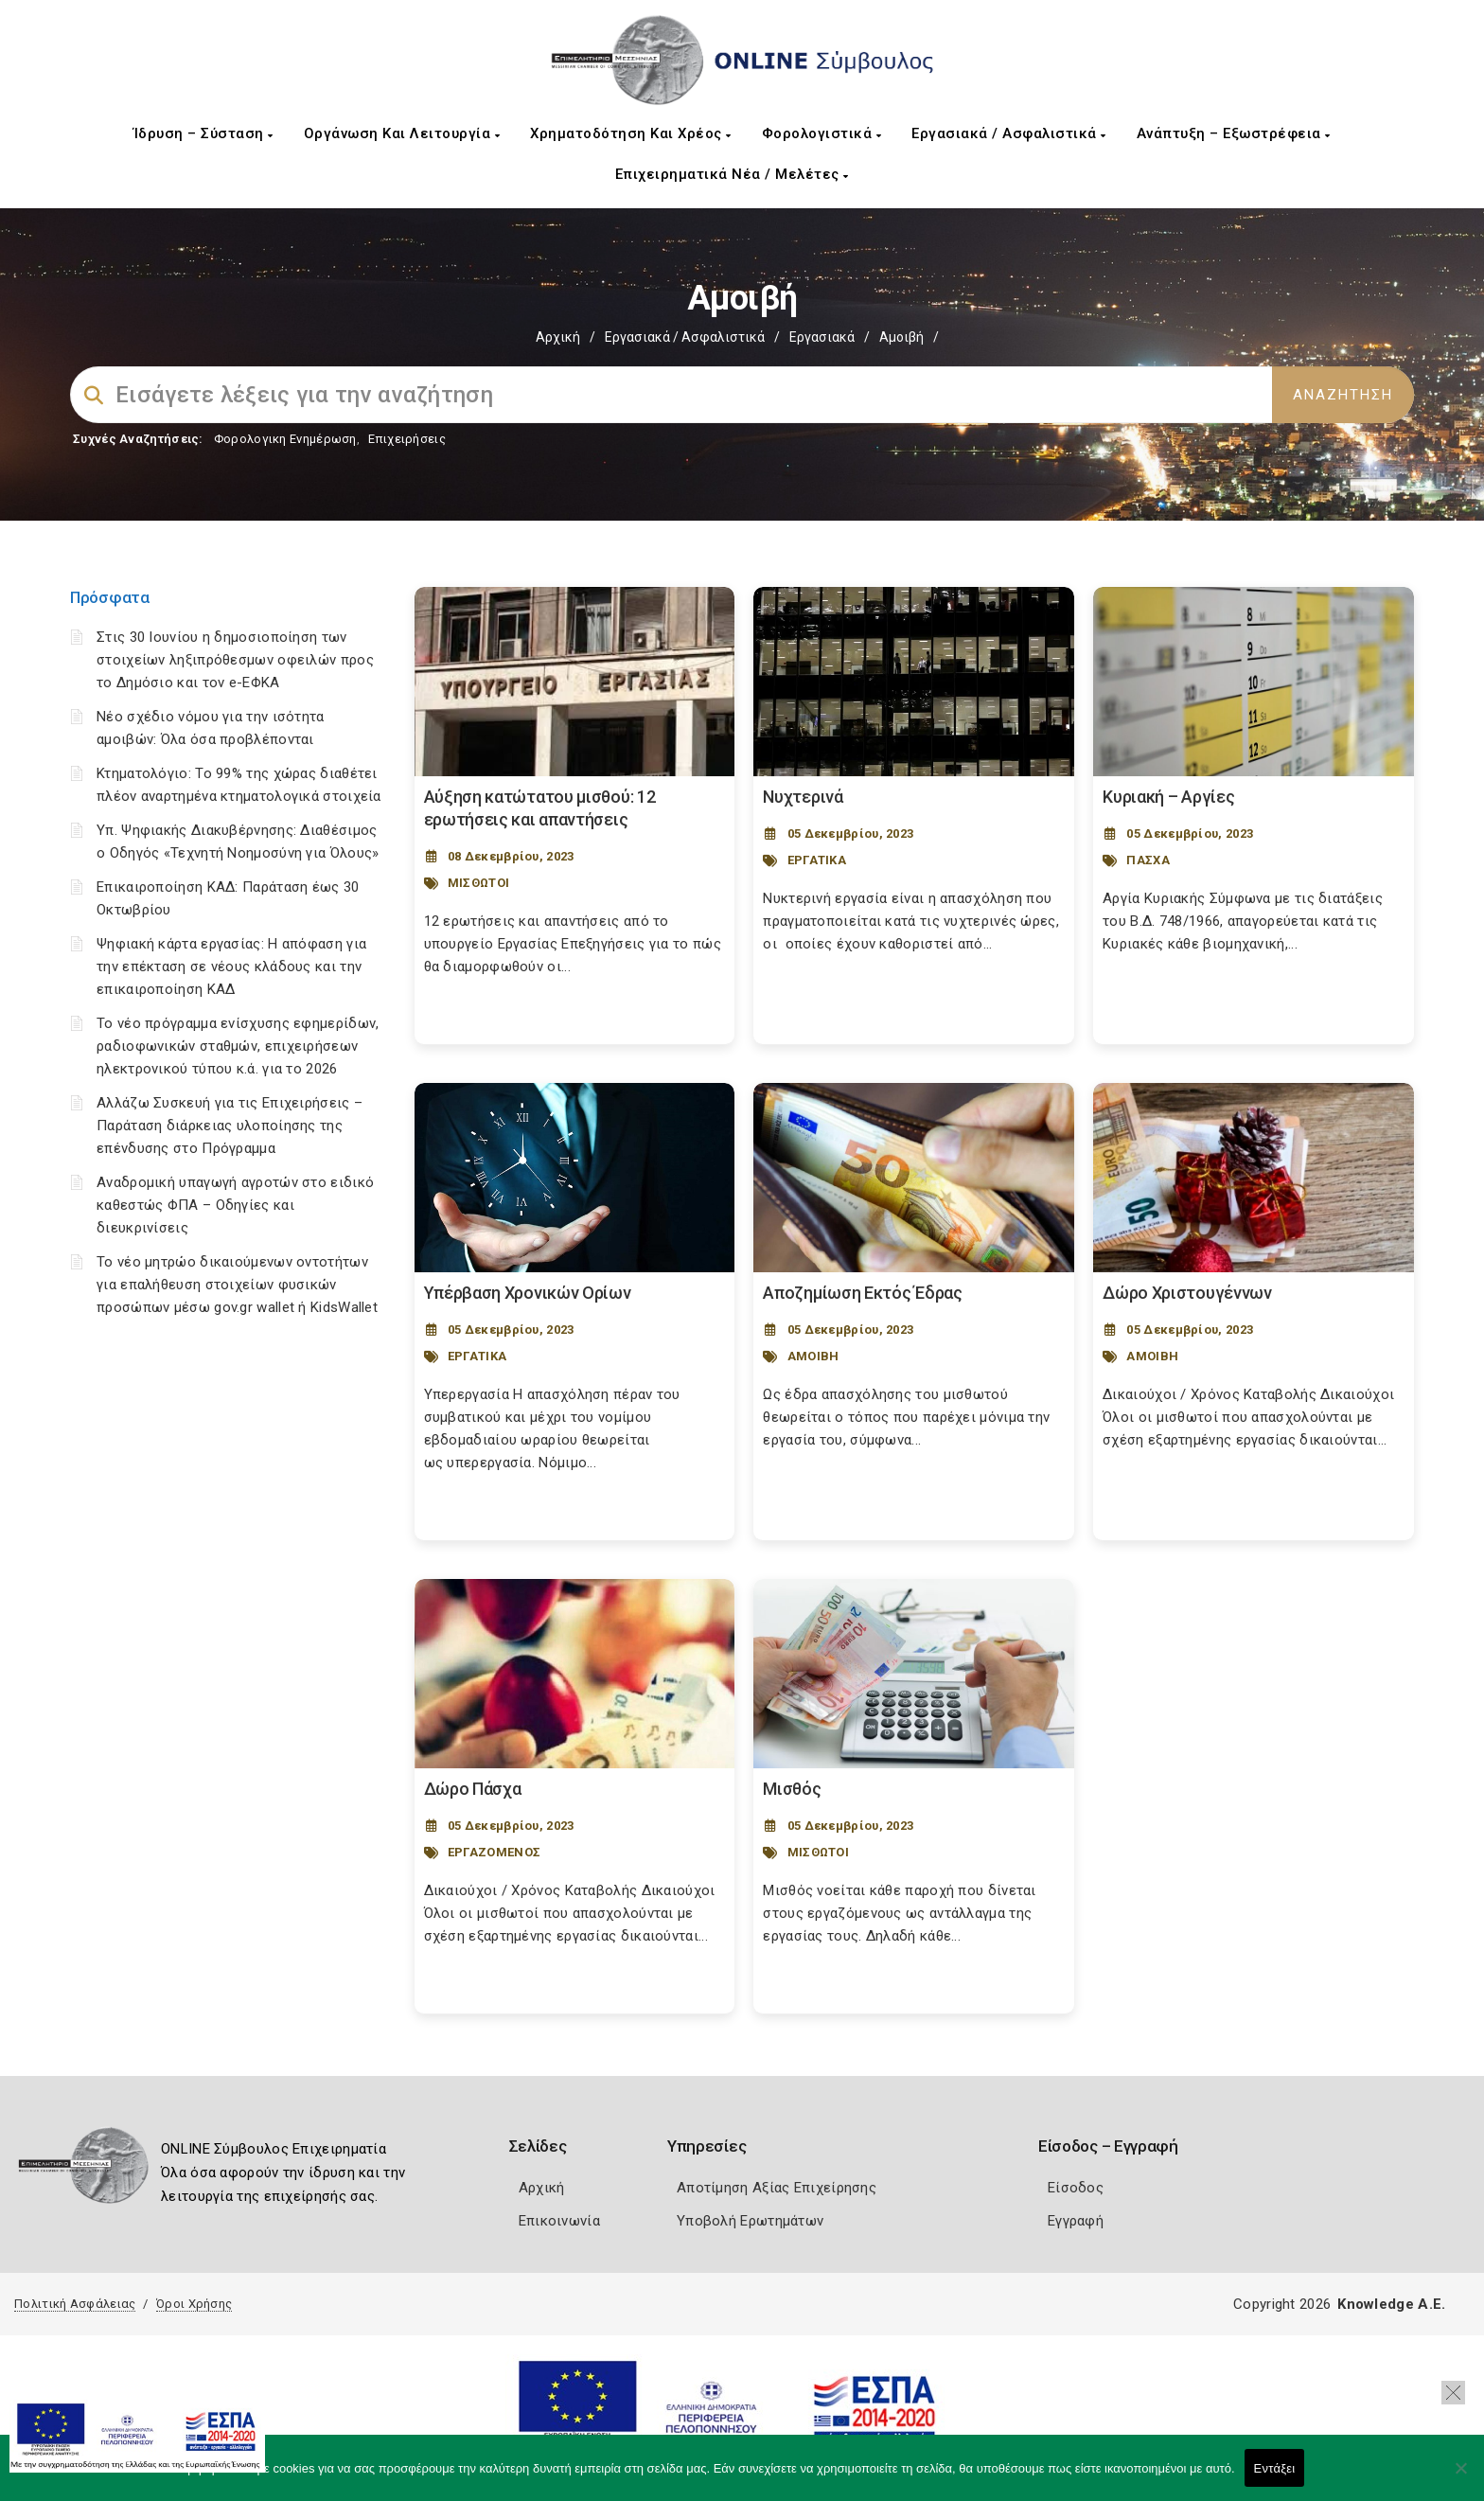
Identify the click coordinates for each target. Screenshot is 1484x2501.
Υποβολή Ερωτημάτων (750, 2220)
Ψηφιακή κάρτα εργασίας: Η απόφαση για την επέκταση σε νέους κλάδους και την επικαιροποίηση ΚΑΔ (231, 966)
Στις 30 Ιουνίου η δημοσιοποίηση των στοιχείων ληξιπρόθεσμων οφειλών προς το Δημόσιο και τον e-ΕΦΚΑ (235, 660)
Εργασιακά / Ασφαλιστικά (1008, 133)
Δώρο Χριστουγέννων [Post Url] (1187, 1293)
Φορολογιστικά (822, 133)
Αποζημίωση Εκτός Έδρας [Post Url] (862, 1293)
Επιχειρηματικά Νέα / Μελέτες (732, 174)
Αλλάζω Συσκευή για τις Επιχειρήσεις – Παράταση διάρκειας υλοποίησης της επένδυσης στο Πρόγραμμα (229, 1125)
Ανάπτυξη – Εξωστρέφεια (1234, 133)
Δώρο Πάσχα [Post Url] (472, 1789)
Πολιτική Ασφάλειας (74, 2304)
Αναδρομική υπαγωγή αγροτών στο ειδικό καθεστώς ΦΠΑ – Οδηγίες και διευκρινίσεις (235, 1205)
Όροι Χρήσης (194, 2304)
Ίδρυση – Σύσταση (203, 133)
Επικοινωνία (559, 2220)
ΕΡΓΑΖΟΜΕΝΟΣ (494, 1852)
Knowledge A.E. (1391, 2304)
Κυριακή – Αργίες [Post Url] (1168, 797)
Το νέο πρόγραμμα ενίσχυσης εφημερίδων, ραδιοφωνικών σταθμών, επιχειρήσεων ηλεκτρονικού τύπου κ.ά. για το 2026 (238, 1046)
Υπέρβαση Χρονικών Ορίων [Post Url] (527, 1293)
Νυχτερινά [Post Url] (802, 797)
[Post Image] (575, 681)
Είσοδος (1076, 2187)
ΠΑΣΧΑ (1148, 860)
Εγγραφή (1076, 2220)
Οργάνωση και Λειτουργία (402, 133)
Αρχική (558, 337)
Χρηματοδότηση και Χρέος (631, 133)
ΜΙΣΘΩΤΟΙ (478, 883)
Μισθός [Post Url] (792, 1789)
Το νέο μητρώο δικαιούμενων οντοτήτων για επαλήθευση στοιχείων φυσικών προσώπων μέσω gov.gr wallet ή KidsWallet (237, 1284)
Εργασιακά (822, 337)
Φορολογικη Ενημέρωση (285, 439)
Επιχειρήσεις (407, 439)
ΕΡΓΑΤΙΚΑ (816, 860)
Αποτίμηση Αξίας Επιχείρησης (776, 2187)
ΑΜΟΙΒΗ (813, 1356)
